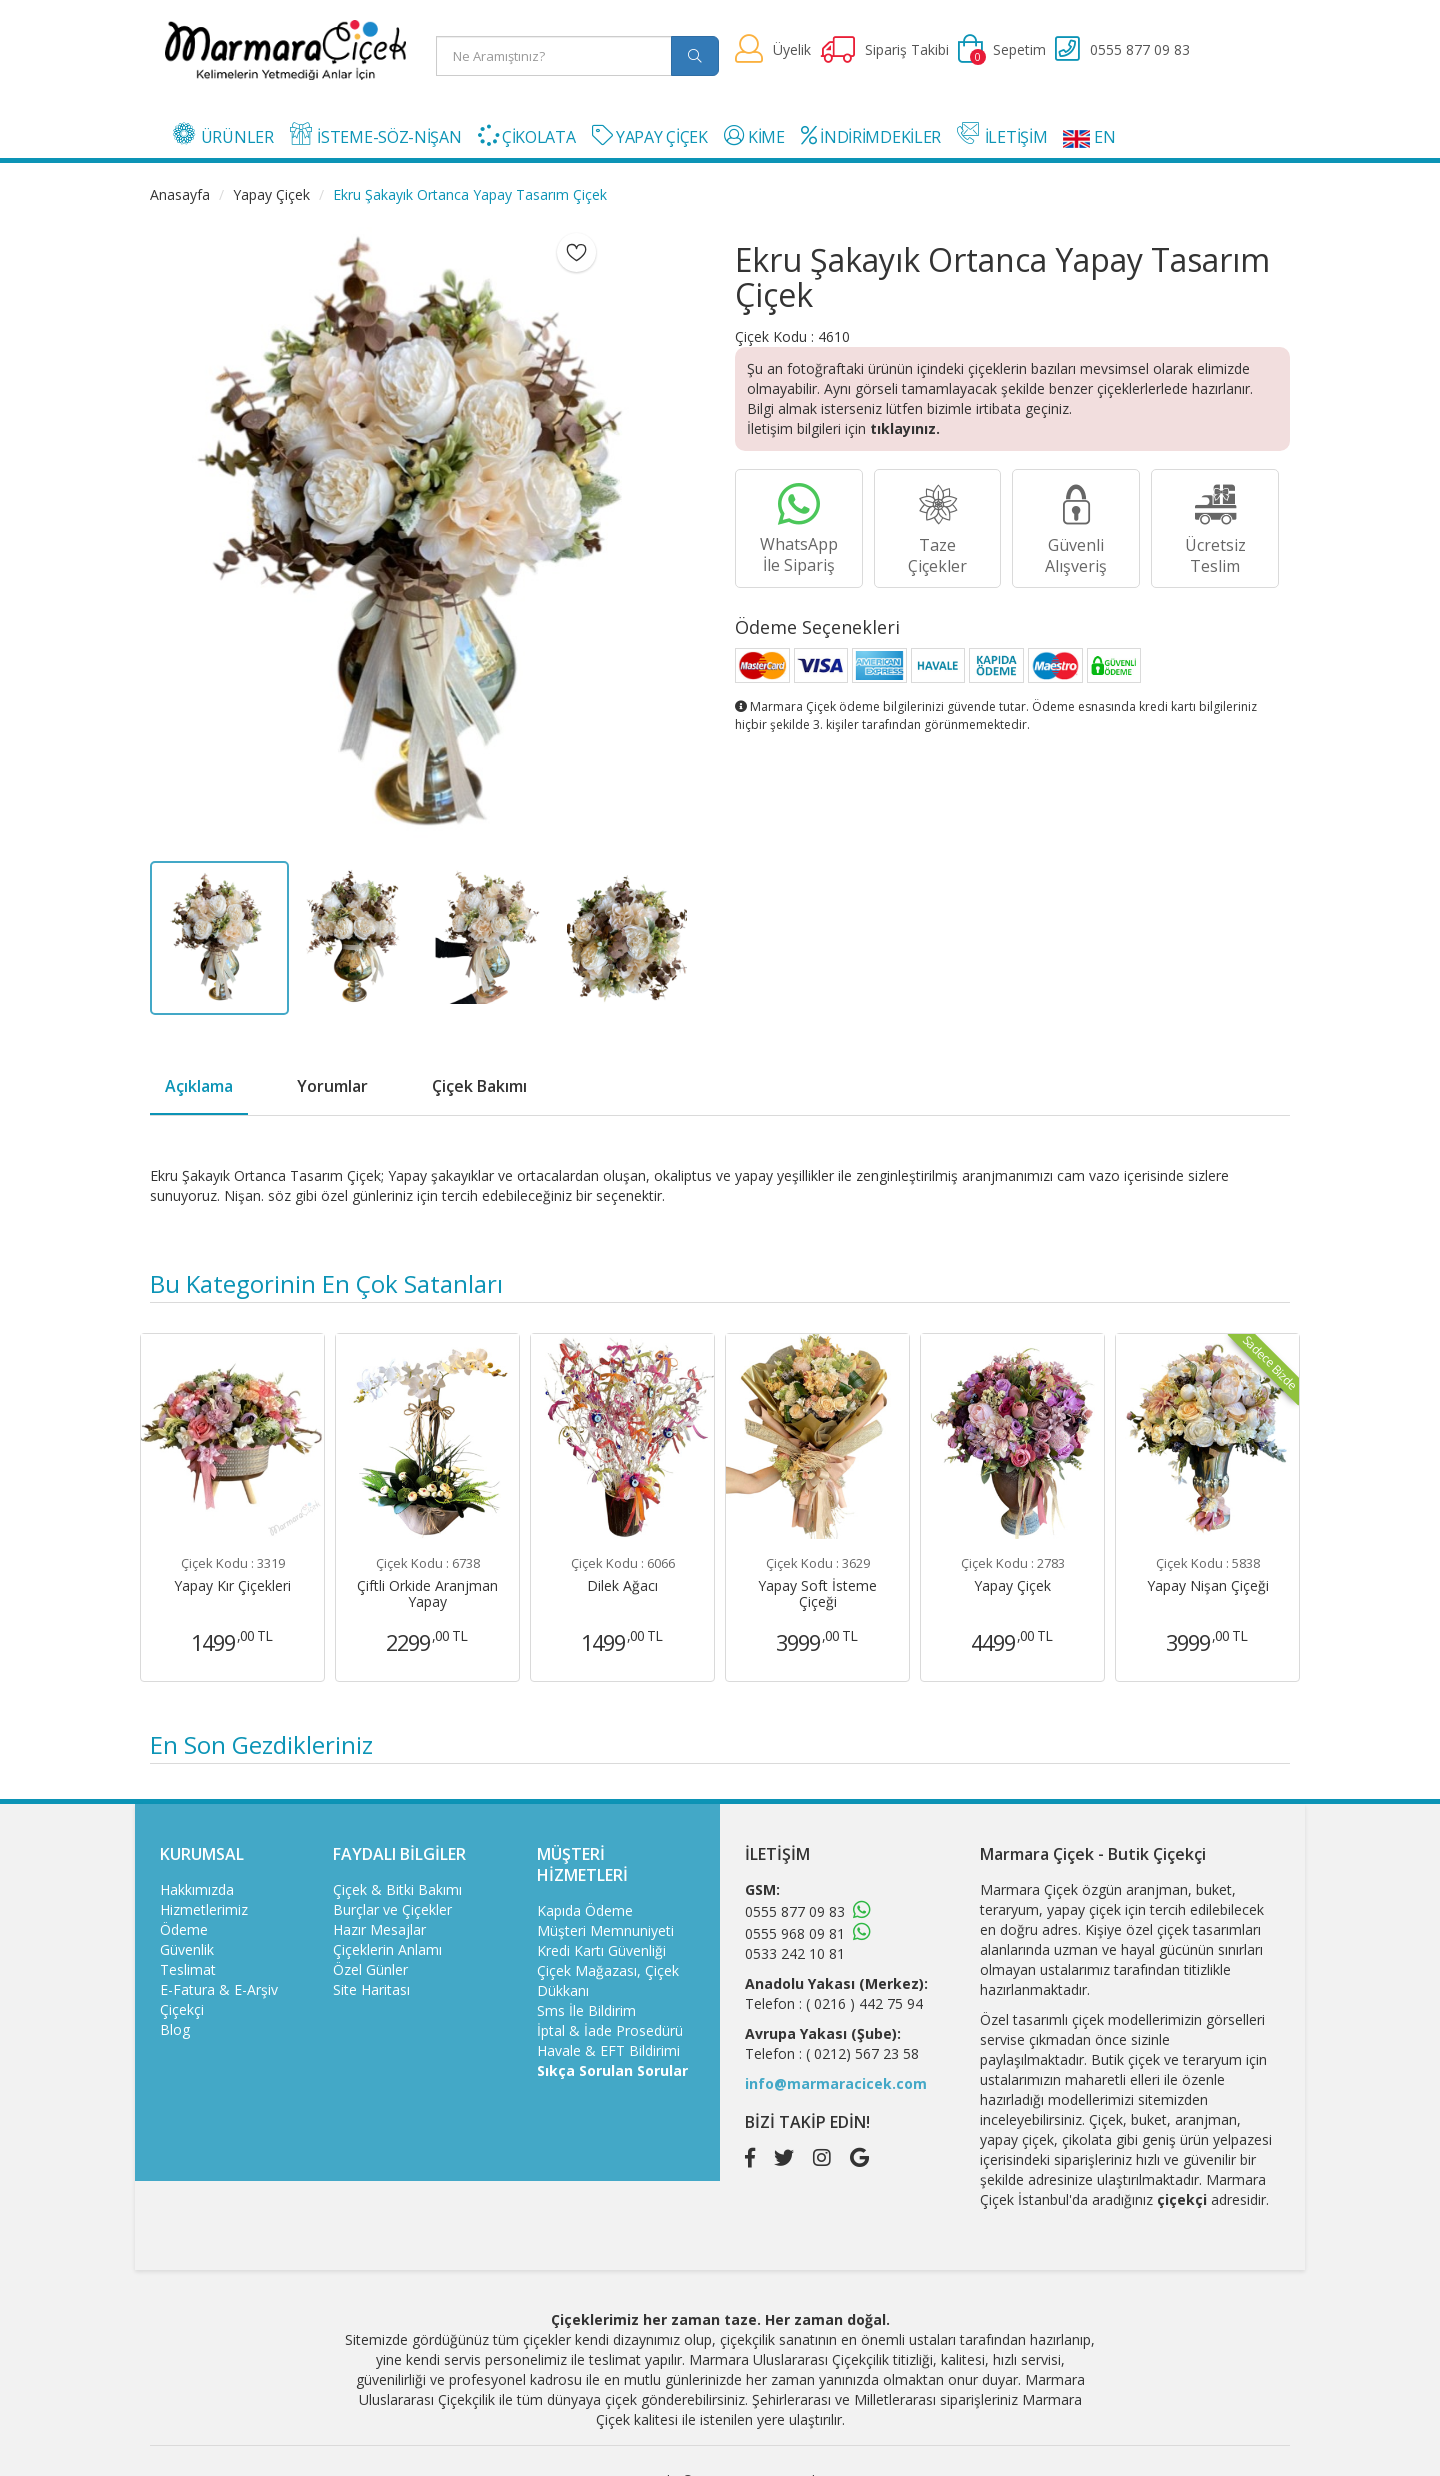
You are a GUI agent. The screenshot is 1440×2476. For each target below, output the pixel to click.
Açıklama (199, 1086)
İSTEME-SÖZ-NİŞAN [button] (376, 135)
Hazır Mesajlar (379, 1929)
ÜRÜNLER (223, 135)
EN (1089, 137)
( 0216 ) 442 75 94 (864, 2003)
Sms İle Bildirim (586, 2010)
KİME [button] (754, 136)
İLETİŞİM (1002, 135)
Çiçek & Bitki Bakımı (397, 1889)
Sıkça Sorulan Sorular (612, 2070)
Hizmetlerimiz (204, 1909)
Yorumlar (332, 1086)
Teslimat (188, 1969)
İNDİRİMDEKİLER (871, 136)
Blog (175, 2029)
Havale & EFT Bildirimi (608, 2050)
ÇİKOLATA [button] (527, 136)
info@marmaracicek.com (836, 2083)
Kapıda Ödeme (585, 1910)
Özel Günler (370, 1969)
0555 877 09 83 (795, 1911)
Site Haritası (371, 1989)
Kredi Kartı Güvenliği (601, 1950)
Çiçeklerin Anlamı (387, 1949)
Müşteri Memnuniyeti (605, 1930)
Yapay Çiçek (271, 194)
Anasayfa (180, 194)
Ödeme (184, 1929)
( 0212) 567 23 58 (862, 2053)
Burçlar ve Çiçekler (392, 1909)
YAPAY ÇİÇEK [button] (650, 136)
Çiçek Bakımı (479, 1086)
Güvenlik (187, 1949)
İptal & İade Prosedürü (610, 2030)
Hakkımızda (197, 1889)
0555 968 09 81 (795, 1933)
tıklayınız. (905, 428)
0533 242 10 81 (795, 1953)
